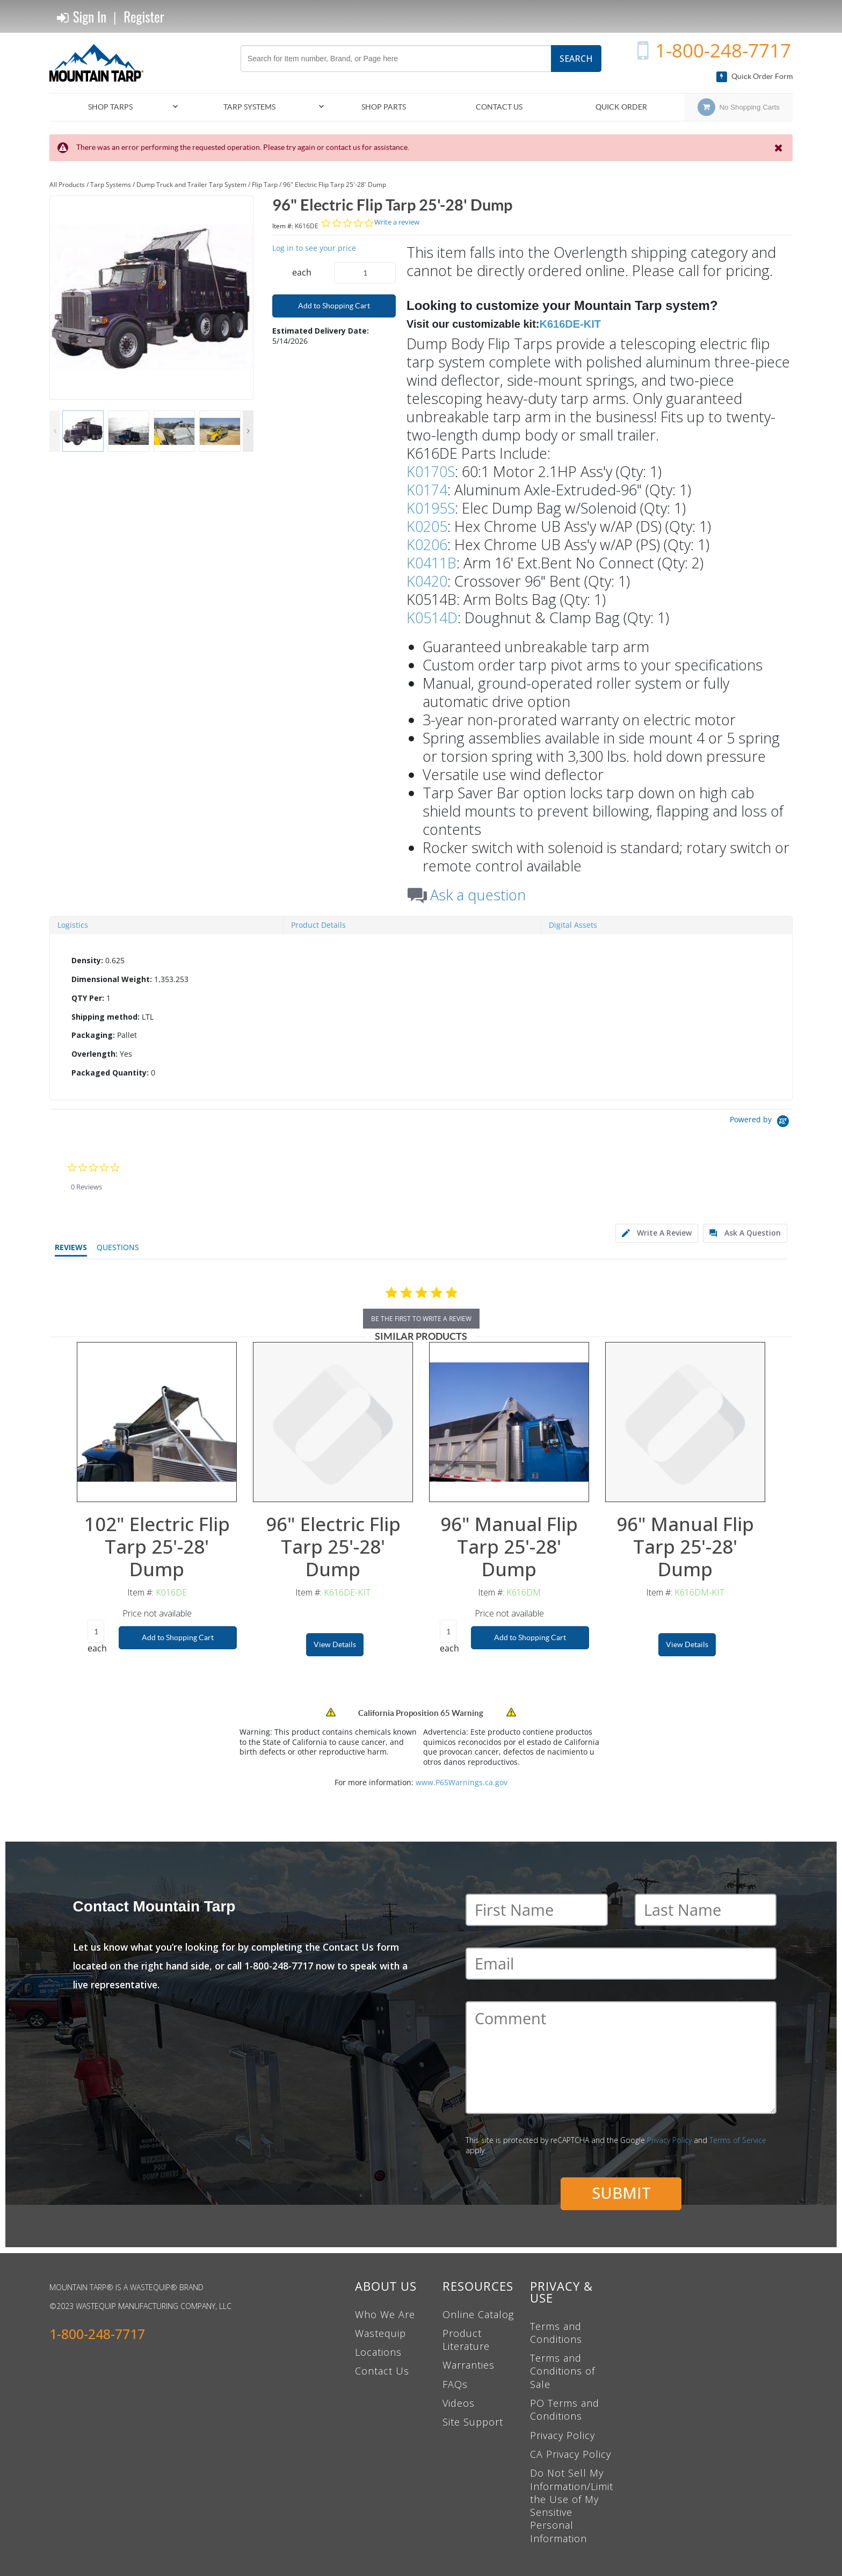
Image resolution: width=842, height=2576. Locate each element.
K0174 (427, 490)
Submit (621, 2192)
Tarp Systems (110, 184)
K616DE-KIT (569, 324)
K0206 (427, 544)
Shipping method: (105, 1017)
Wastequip (380, 2333)
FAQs (455, 2384)
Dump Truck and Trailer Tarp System (191, 184)
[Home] (100, 63)
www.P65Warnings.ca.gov (461, 1782)
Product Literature (466, 2340)
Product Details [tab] (318, 925)
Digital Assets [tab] (573, 925)
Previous (54, 431)
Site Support (472, 2421)
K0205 (427, 526)
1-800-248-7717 (723, 50)
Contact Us (382, 2370)
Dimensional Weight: (111, 979)
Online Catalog (478, 2314)
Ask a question (478, 895)
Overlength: (94, 1054)
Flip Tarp (265, 184)
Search (576, 58)
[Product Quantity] (365, 273)
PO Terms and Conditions (564, 2409)
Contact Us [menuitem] (499, 107)
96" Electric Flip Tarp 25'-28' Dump (334, 184)
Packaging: (93, 1035)
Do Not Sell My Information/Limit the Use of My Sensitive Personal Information (571, 2505)
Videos (458, 2403)
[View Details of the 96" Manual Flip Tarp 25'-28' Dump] (509, 1422)
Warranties (468, 2364)
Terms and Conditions (556, 2333)
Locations (378, 2352)
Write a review (396, 222)
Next (248, 431)
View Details (335, 1644)
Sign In (81, 17)
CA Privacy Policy (570, 2454)
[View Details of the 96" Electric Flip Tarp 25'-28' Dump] (332, 1422)
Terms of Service (737, 2140)
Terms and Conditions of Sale (562, 2371)
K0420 (427, 581)
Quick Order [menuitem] (621, 107)
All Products (67, 184)
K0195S (431, 508)
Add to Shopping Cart (334, 305)
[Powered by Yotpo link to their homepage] (761, 1122)
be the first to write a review (421, 1318)
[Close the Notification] (779, 148)
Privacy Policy (669, 2140)
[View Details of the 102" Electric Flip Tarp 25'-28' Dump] (156, 1422)
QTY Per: (87, 998)
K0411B (431, 563)
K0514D (432, 617)
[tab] (421, 1017)
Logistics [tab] (72, 925)
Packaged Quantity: (110, 1072)
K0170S (431, 471)
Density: (87, 960)
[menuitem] (115, 107)
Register (144, 16)
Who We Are (385, 2314)
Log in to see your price (314, 248)
